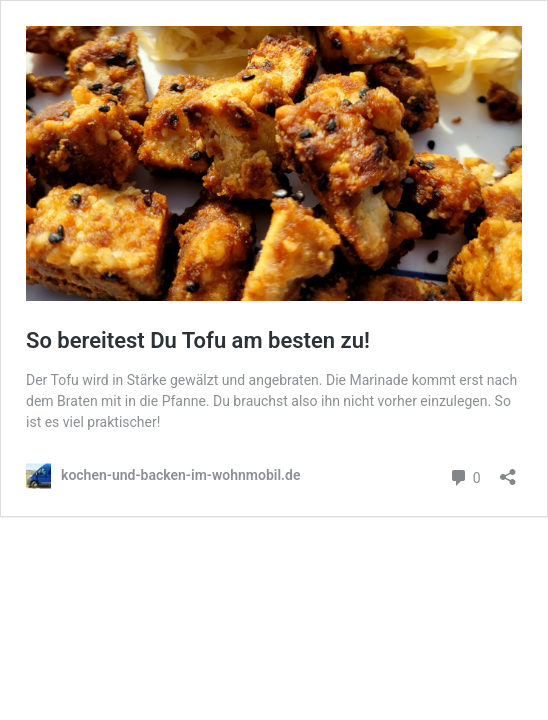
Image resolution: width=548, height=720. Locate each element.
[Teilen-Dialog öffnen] (508, 470)
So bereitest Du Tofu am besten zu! (198, 340)
